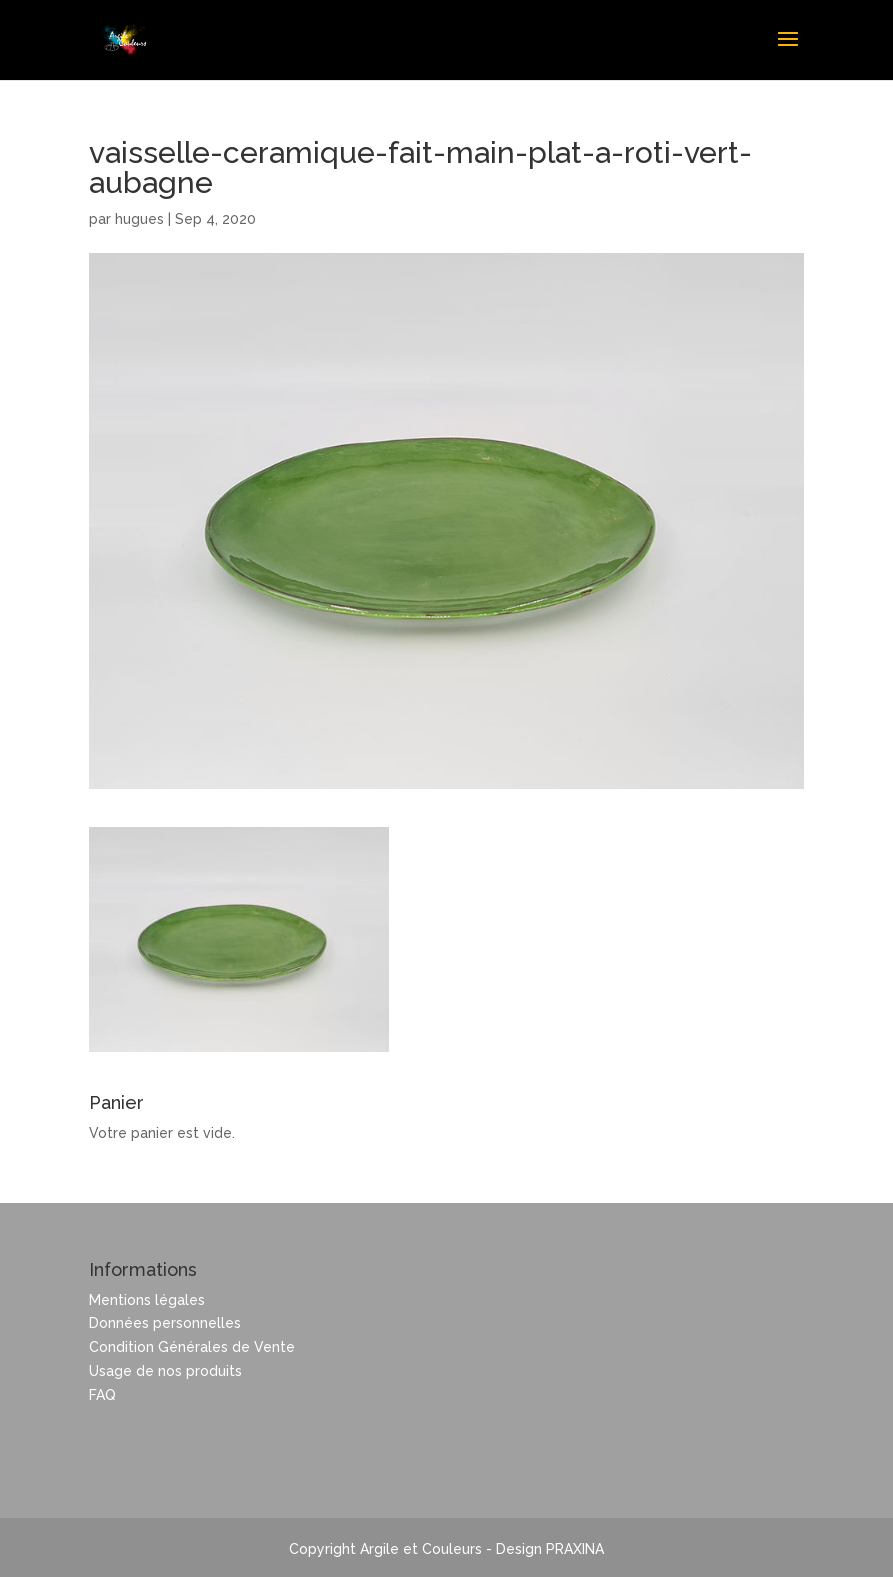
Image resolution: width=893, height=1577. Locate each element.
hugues (139, 219)
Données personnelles (165, 1323)
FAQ (102, 1395)
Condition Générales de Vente (192, 1347)
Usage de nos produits (165, 1371)
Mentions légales (147, 1300)
